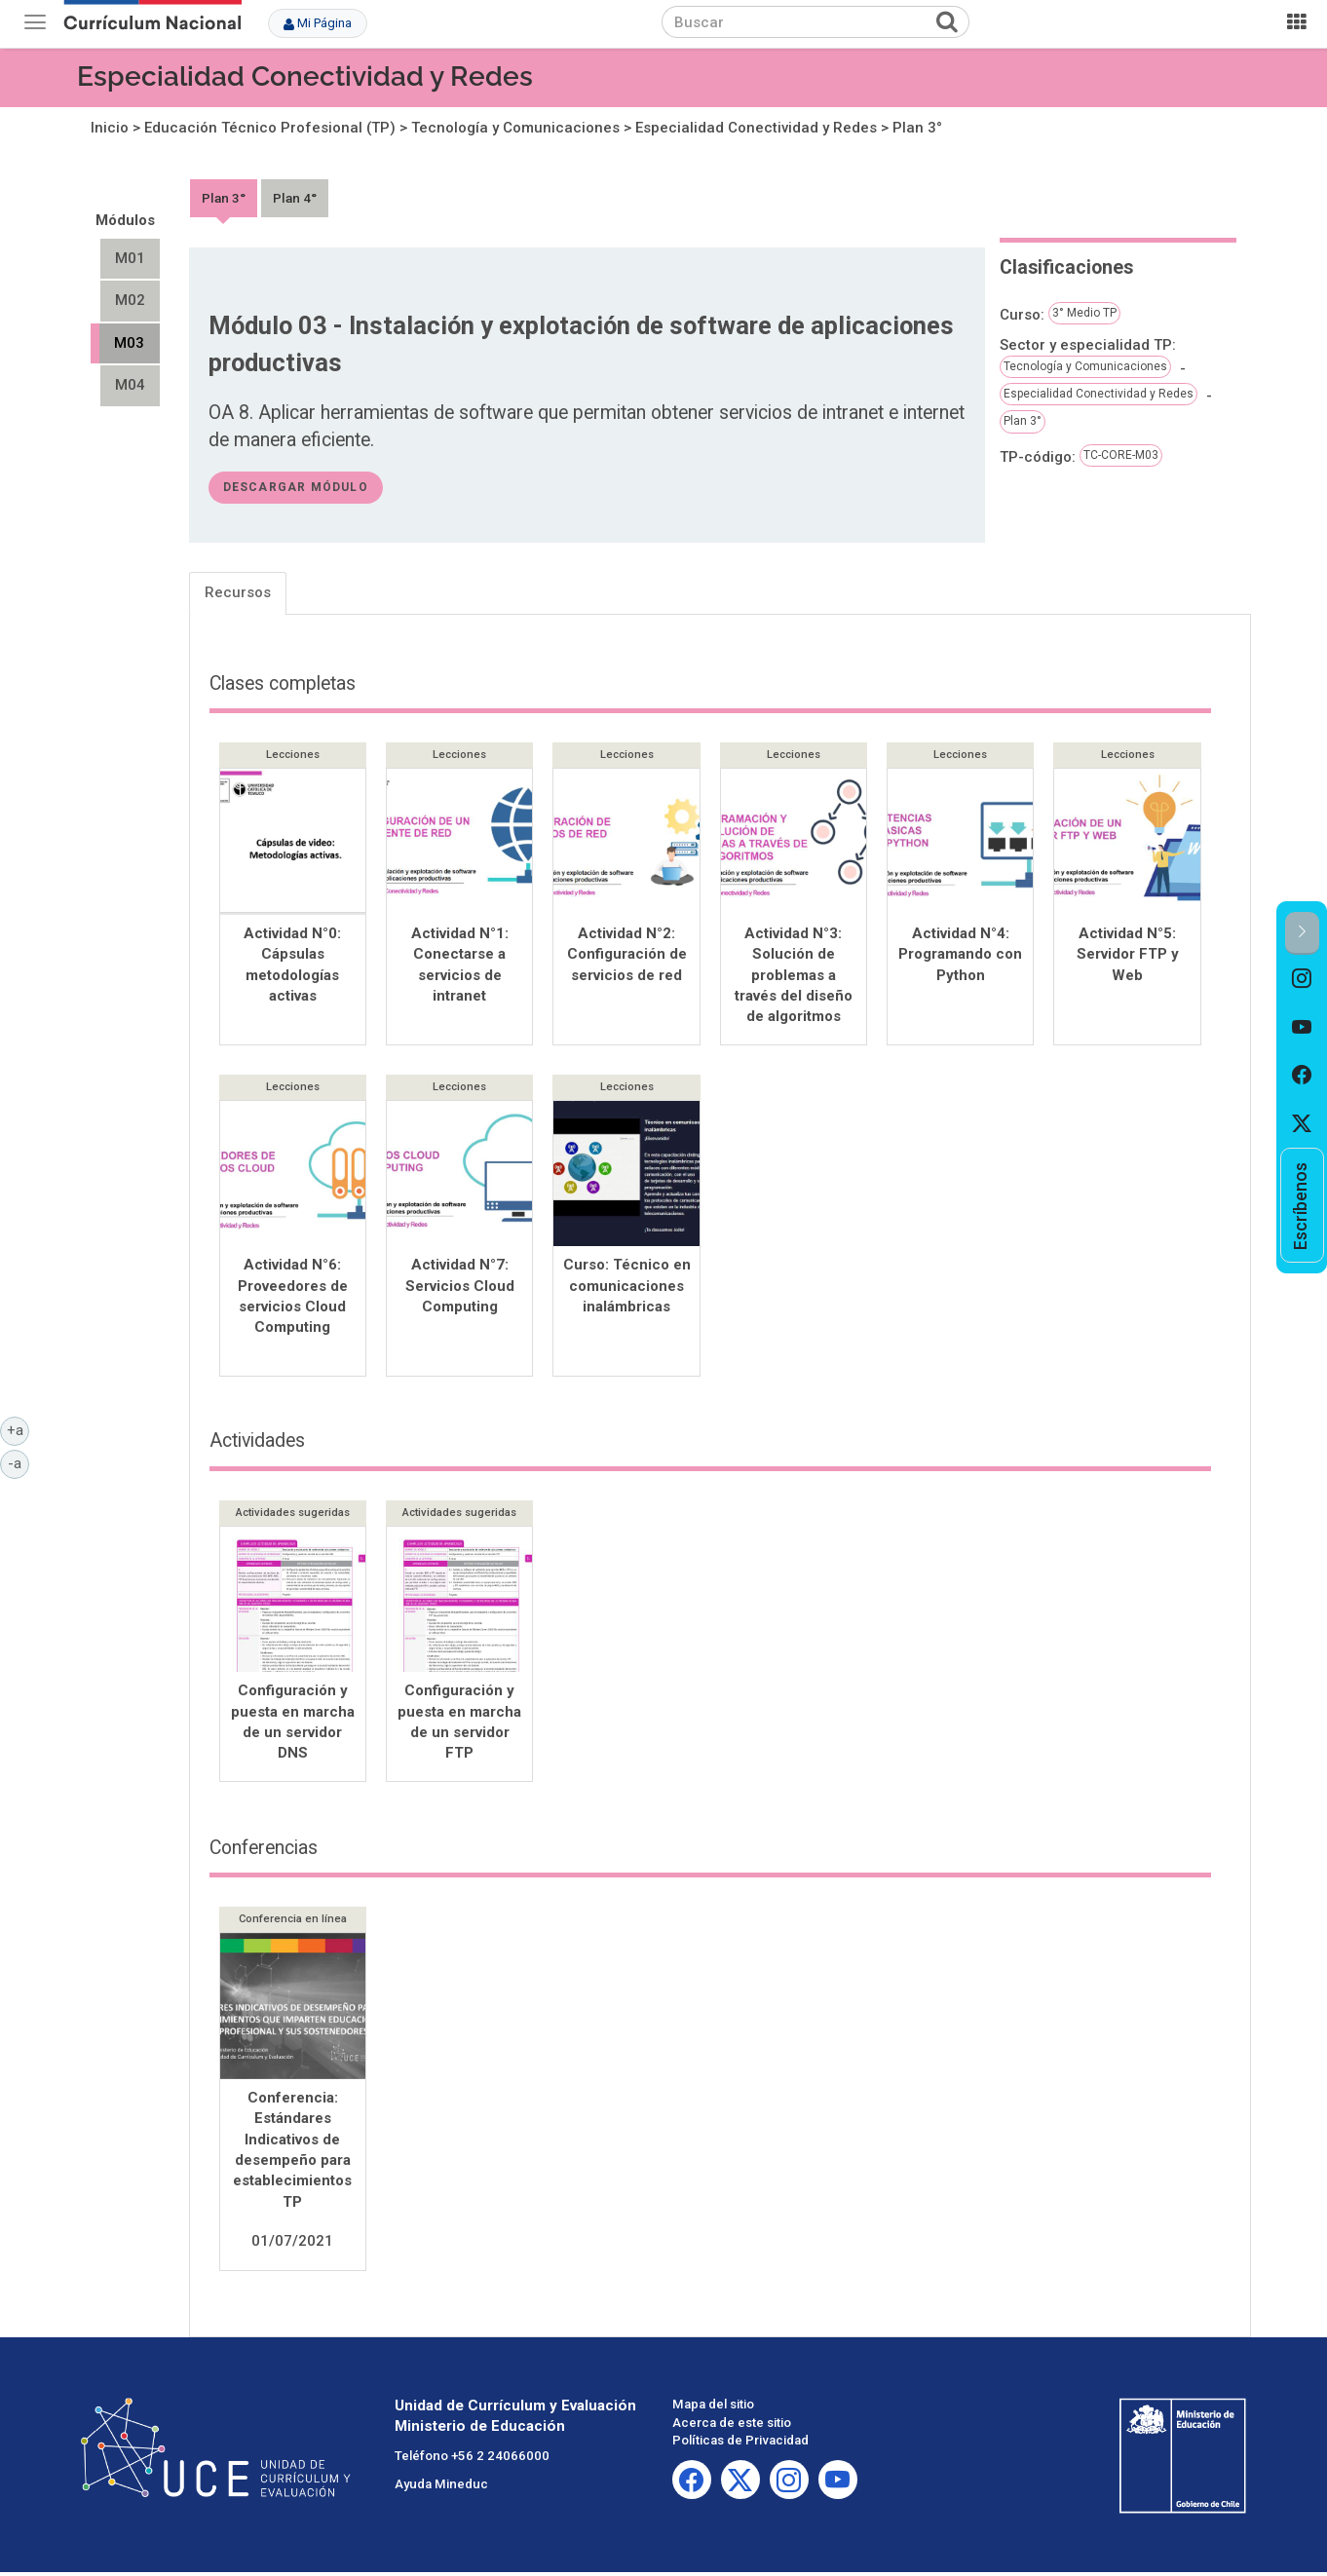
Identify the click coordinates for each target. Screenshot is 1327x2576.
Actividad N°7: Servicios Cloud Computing (459, 1287)
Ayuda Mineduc (441, 2488)
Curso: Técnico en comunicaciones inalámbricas (627, 1287)
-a (18, 1462)
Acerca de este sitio (731, 2426)
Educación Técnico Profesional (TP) (270, 127)
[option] (1302, 979)
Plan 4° (295, 198)
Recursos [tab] (238, 592)
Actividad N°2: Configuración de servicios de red (627, 954)
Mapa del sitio (713, 2408)
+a (18, 1429)
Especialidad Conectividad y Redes (305, 76)
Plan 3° (917, 127)
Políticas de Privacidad (740, 2444)
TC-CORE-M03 (1120, 455)
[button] (1302, 933)
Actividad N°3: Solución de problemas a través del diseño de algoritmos (794, 975)
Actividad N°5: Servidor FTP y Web (1128, 954)
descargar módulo (295, 487)
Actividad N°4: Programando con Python (960, 954)
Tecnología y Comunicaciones (515, 127)
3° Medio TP (1084, 313)
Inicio (110, 127)
